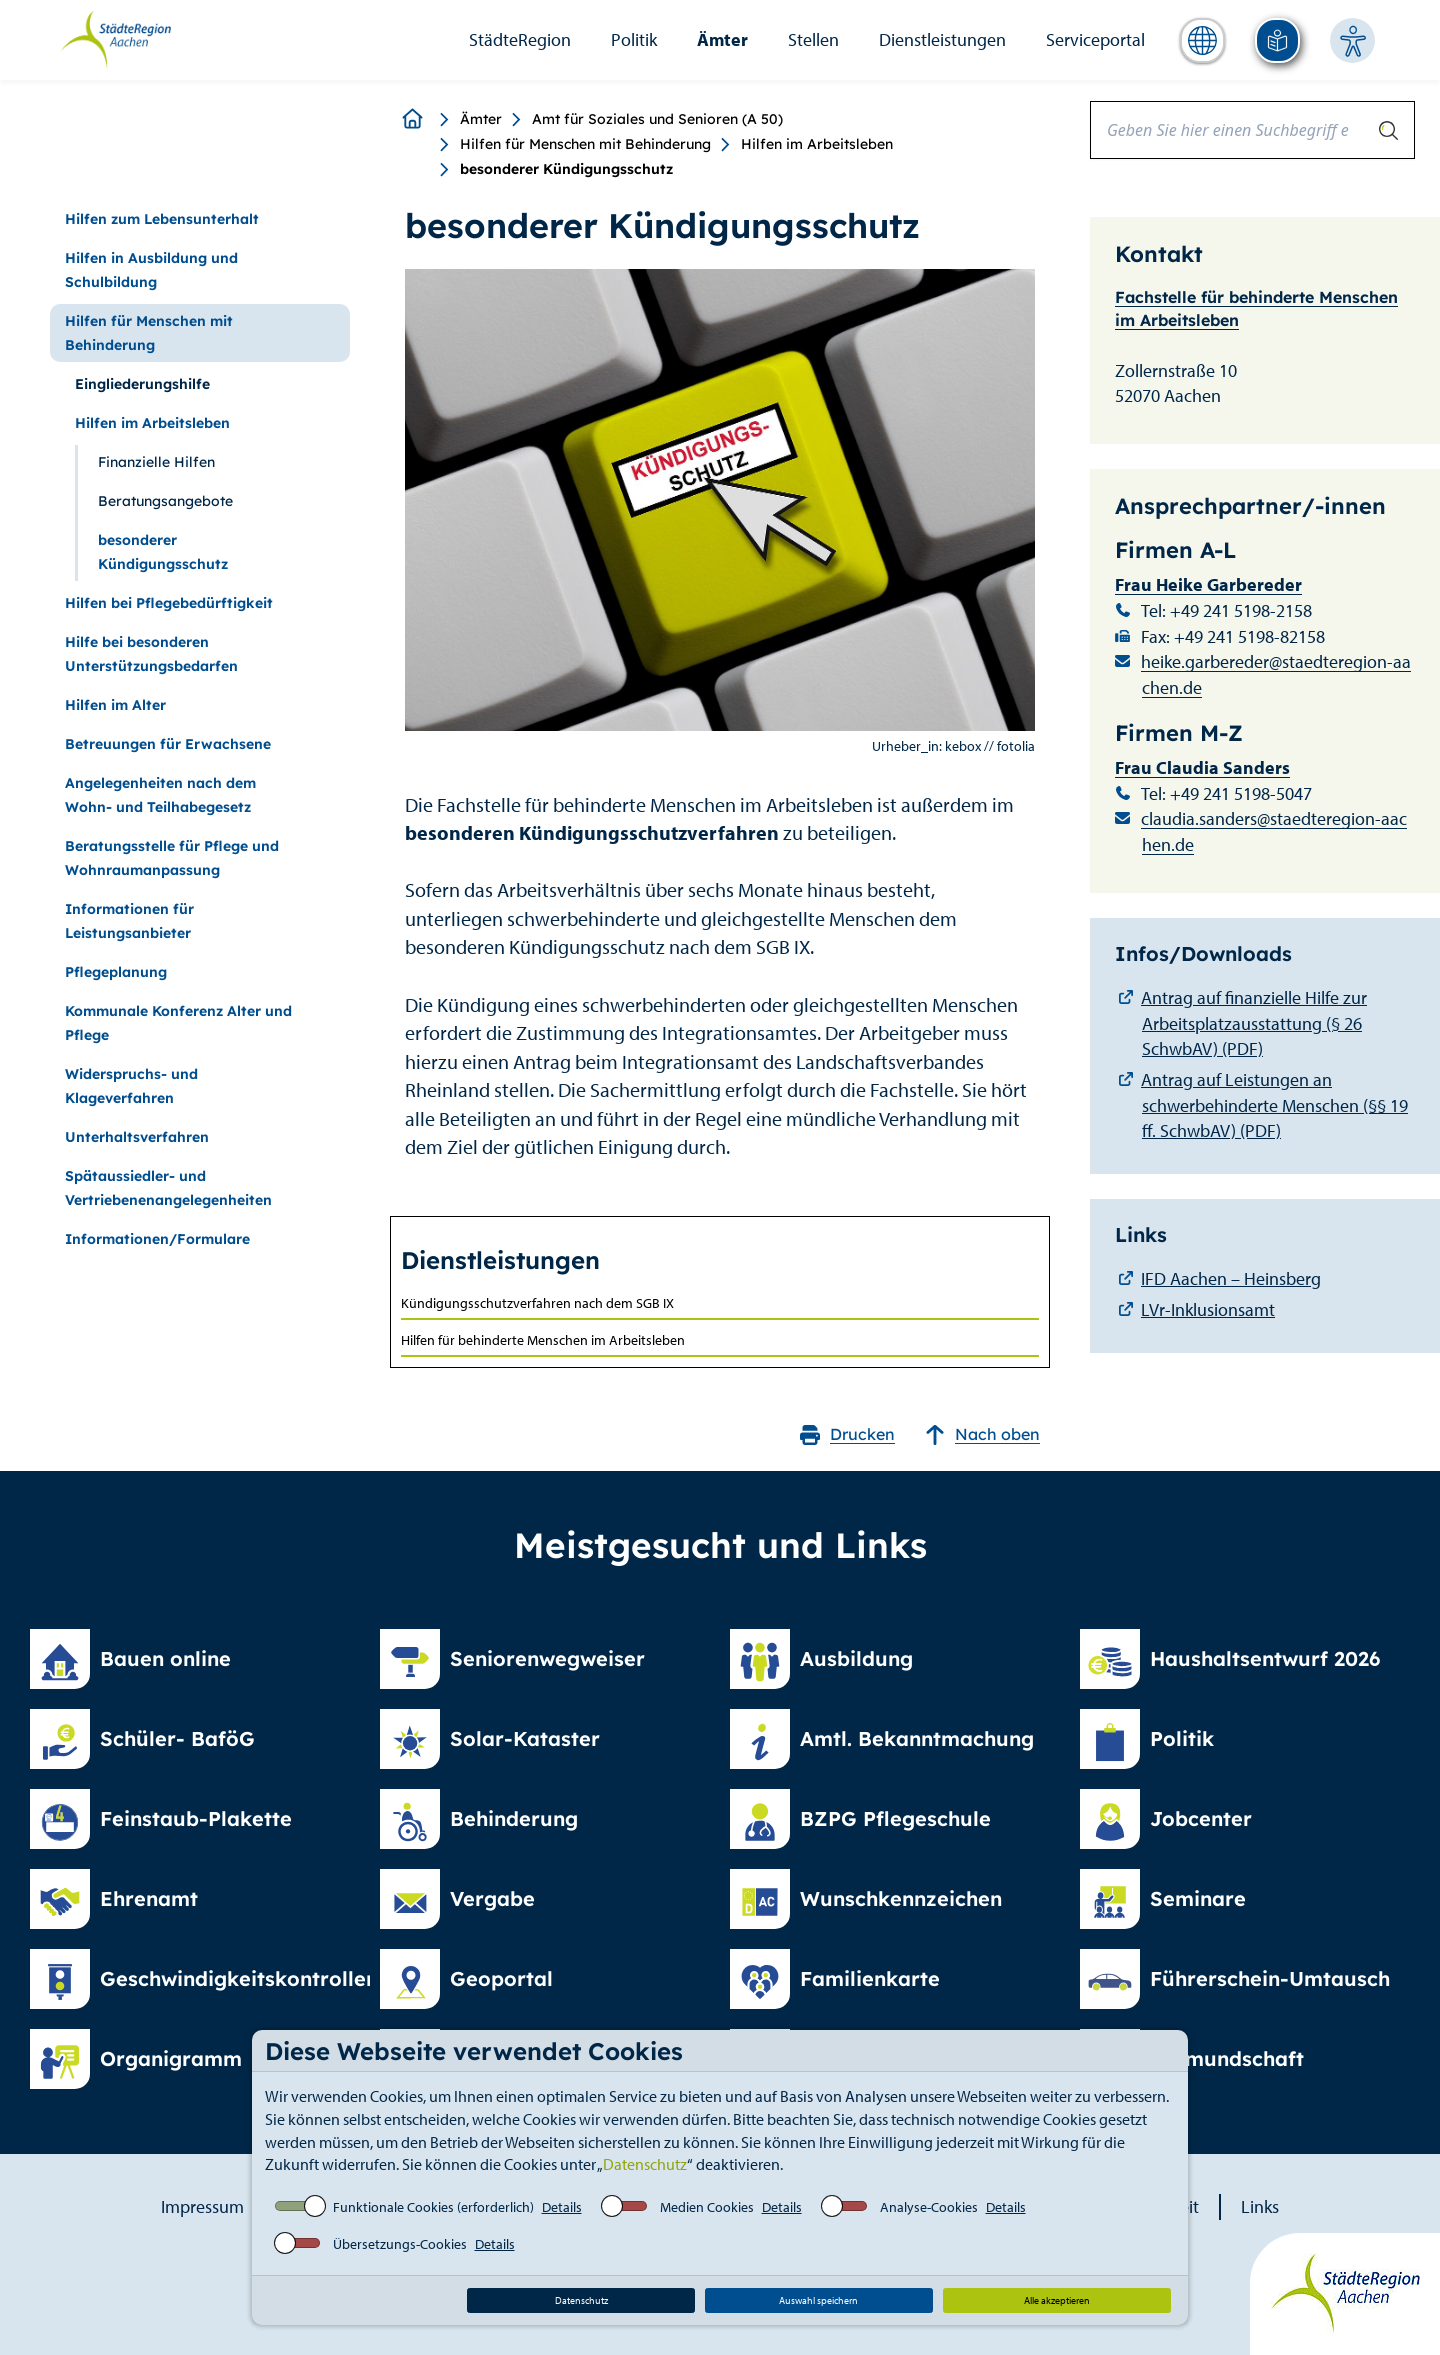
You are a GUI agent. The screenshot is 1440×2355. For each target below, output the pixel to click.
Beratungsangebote (165, 501)
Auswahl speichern (818, 2300)
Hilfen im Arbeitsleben (817, 144)
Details (562, 2207)
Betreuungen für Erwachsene (168, 744)
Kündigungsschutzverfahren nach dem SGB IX (537, 1303)
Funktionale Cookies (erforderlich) (433, 2207)
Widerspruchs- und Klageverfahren (131, 1086)
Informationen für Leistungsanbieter (129, 921)
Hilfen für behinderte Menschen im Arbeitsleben (543, 1340)
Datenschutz (645, 2164)
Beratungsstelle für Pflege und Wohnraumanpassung (172, 858)
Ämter (722, 39)
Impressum (202, 2206)
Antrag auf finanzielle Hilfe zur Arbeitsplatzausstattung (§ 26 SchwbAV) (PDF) (1254, 1023)
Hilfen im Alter (115, 705)
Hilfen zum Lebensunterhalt (162, 219)
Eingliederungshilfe (142, 384)
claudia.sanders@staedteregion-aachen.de (1274, 831)
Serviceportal (1095, 39)
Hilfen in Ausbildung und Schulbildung (151, 270)
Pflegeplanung (116, 972)
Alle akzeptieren (1057, 2300)
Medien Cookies (707, 2207)
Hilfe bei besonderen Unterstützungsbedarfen (151, 654)
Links (1260, 2206)
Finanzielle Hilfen (156, 462)
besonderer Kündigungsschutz (163, 552)
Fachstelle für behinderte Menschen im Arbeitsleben (1256, 308)
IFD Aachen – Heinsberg (1231, 1278)
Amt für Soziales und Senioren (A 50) (657, 119)
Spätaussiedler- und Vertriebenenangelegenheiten (168, 1188)
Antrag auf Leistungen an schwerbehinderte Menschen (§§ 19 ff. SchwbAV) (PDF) (1274, 1105)
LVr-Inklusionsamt (1208, 1309)
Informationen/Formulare (157, 1239)
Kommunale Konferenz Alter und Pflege (178, 1023)
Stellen (813, 39)
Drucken (847, 1434)
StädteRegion (520, 39)
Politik (634, 39)
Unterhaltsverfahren (137, 1137)
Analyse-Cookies (929, 2207)
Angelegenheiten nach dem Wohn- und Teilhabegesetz (160, 795)
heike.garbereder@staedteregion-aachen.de (1276, 674)
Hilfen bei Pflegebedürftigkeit (169, 603)
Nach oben (982, 1434)
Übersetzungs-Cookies (400, 2244)
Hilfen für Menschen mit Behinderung (585, 144)
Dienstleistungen (942, 39)
